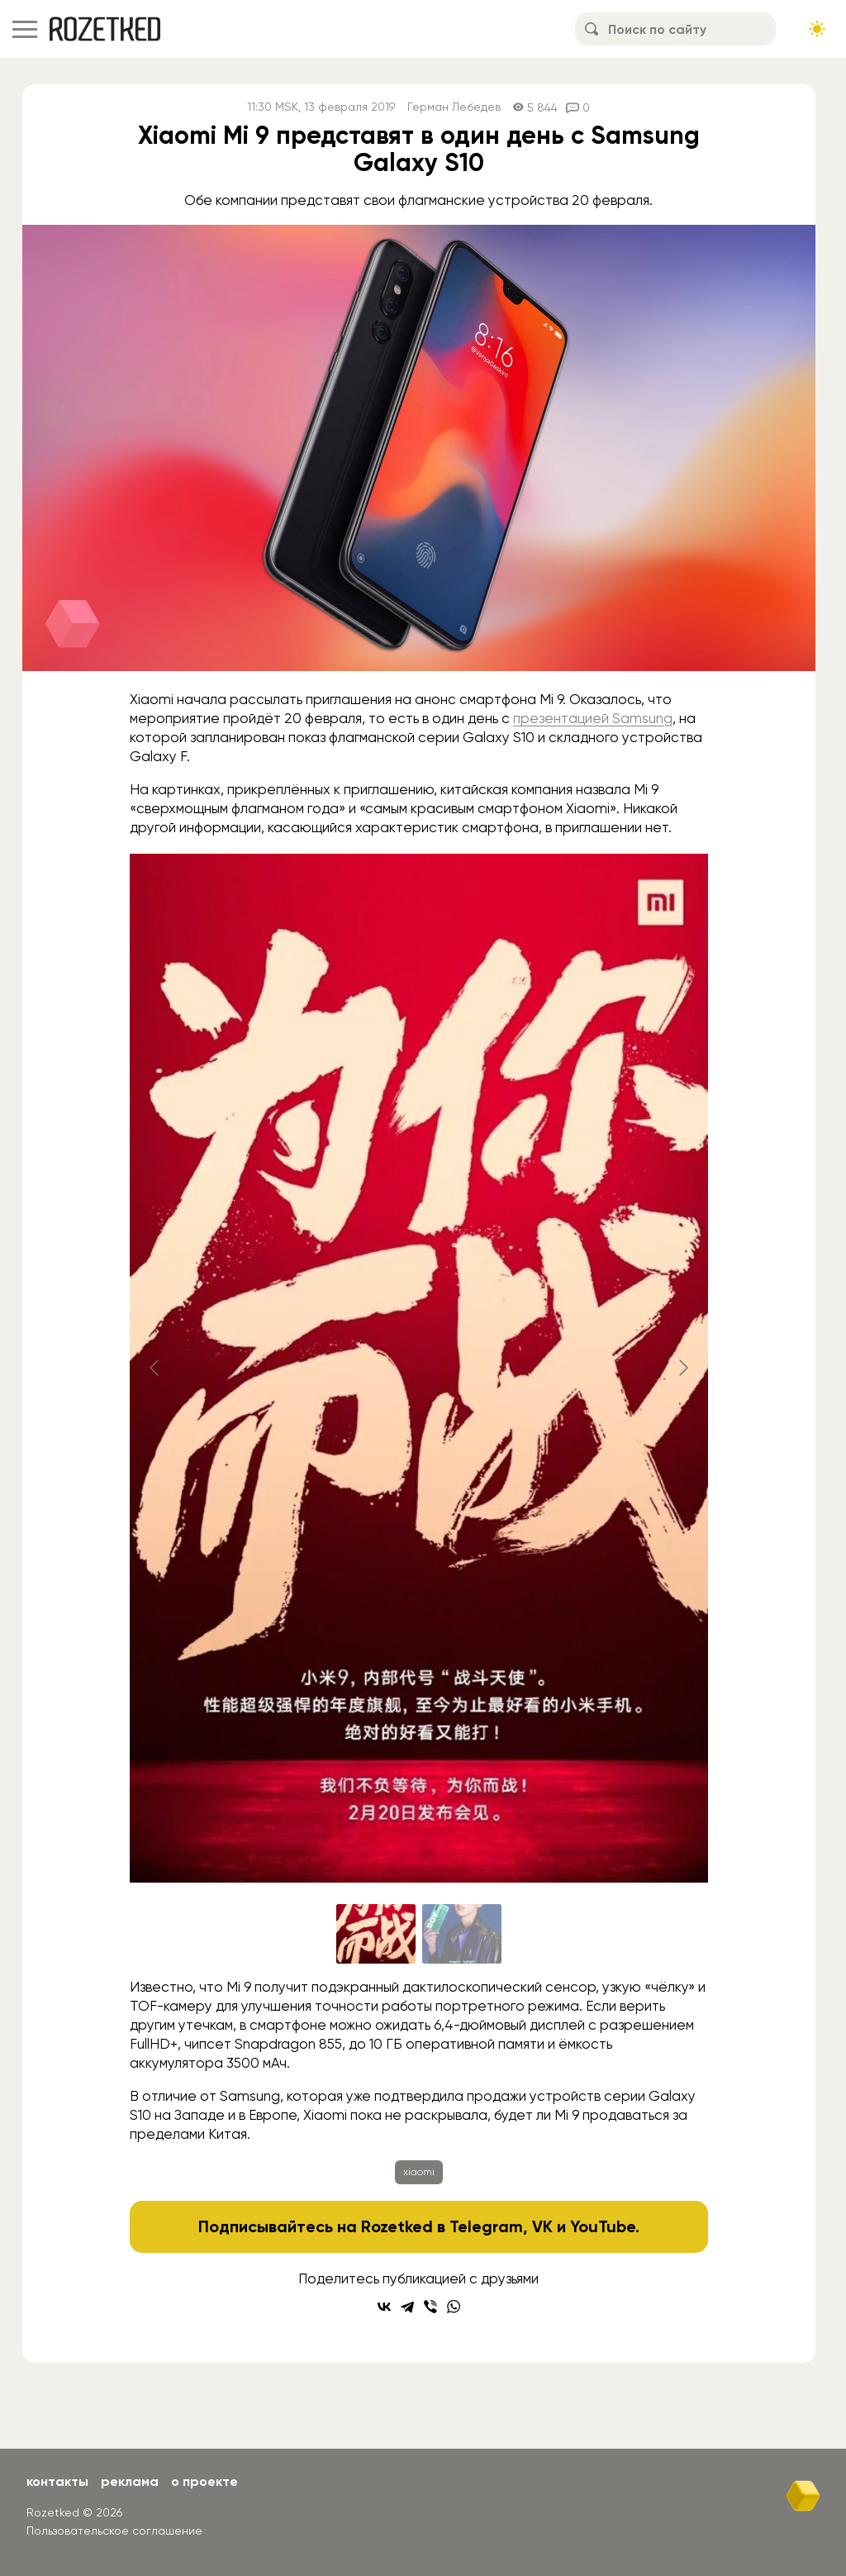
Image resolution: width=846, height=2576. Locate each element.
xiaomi (419, 2172)
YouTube (602, 2226)
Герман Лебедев (454, 107)
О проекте (204, 2481)
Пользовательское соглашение (114, 2530)
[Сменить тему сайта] (817, 28)
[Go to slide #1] (376, 1934)
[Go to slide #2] (461, 1934)
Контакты (57, 2481)
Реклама (130, 2481)
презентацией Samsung (593, 718)
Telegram (486, 2226)
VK (542, 2226)
